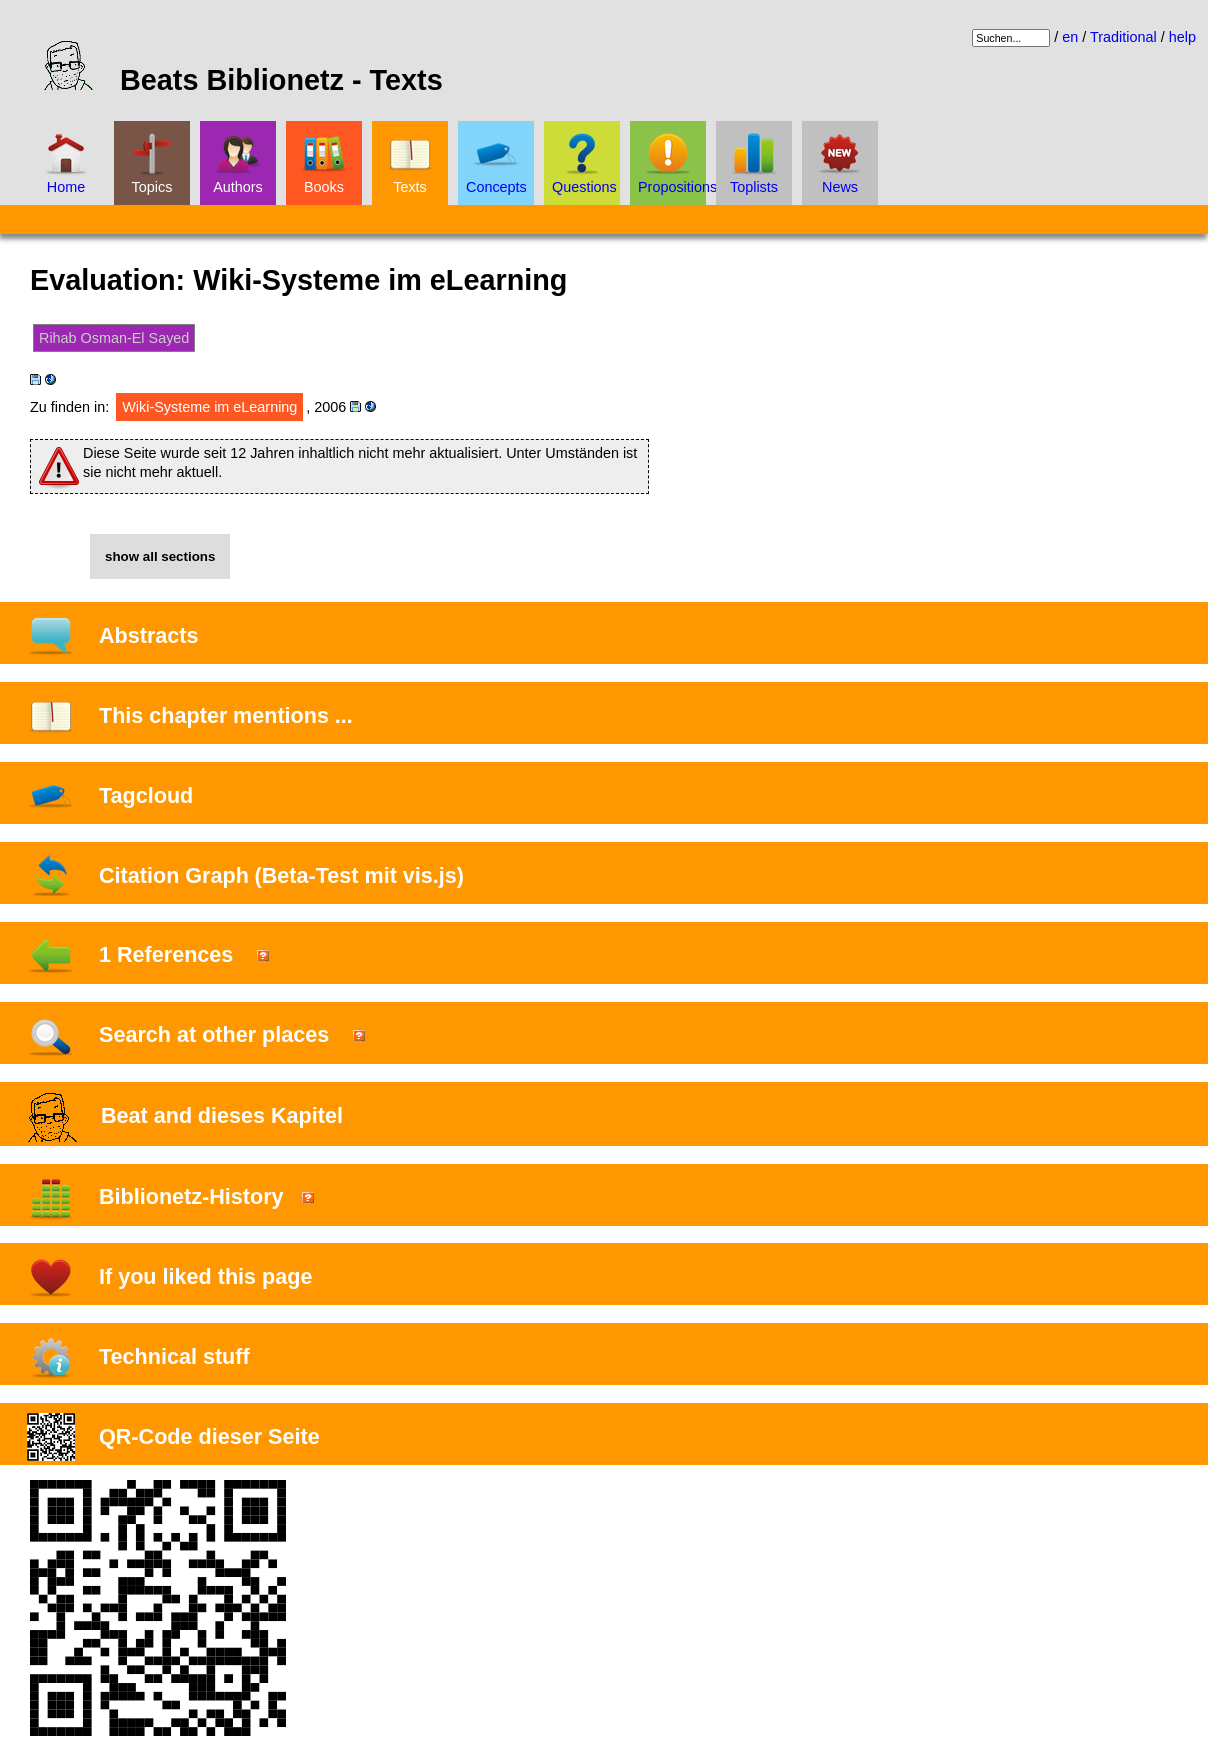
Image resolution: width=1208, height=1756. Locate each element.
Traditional (1123, 37)
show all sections (160, 556)
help (1182, 37)
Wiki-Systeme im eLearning (209, 407)
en (1070, 37)
